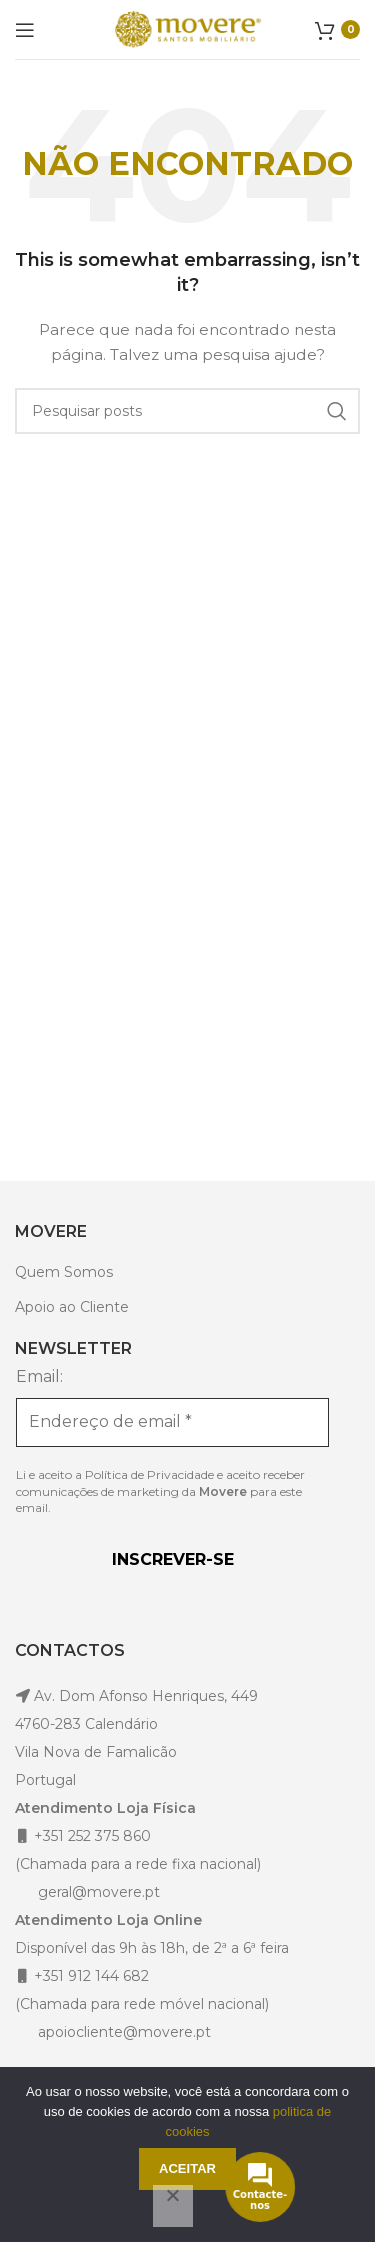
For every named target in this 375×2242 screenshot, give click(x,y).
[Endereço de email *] (172, 1422)
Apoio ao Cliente (72, 1307)
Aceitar (187, 2168)
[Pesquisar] (187, 411)
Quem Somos (64, 1272)
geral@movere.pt (99, 1892)
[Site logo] (188, 28)
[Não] (173, 2206)
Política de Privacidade (149, 1474)
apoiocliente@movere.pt (122, 2032)
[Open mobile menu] (25, 30)
